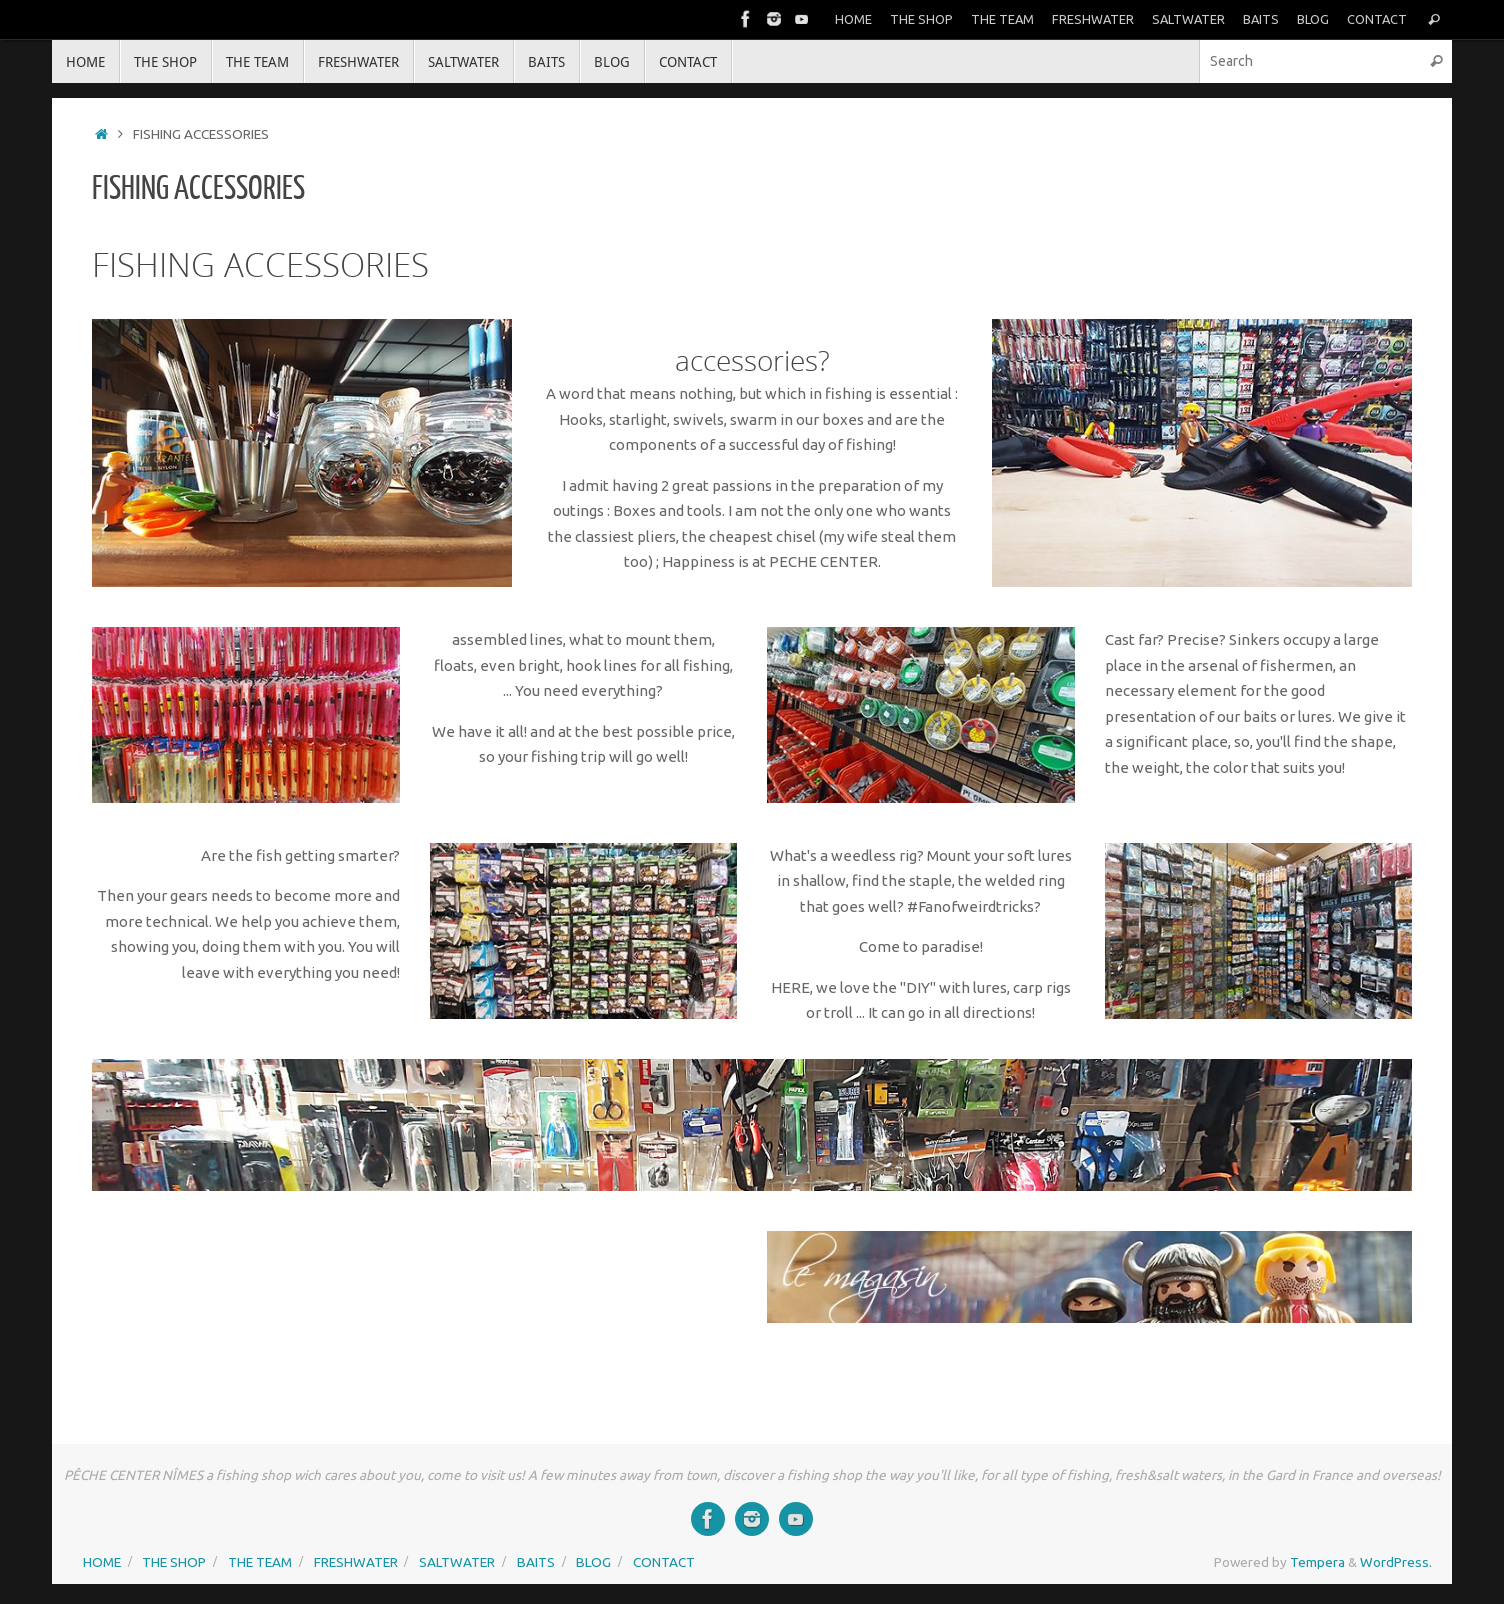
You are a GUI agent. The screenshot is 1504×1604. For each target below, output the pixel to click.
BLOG (1313, 19)
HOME (853, 19)
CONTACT (1377, 19)
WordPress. (1396, 1562)
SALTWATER (1188, 19)
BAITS (1261, 19)
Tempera (1317, 1562)
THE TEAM (1002, 19)
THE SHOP (921, 19)
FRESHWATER (1093, 19)
